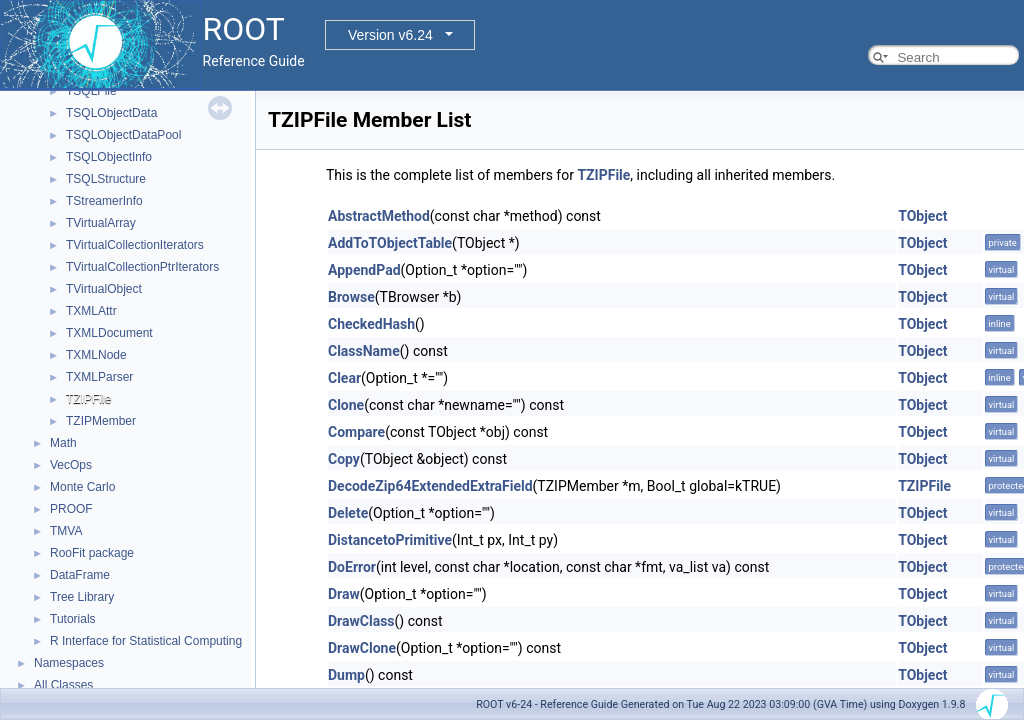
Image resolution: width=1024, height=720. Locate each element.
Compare (356, 432)
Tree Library (82, 597)
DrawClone (362, 648)
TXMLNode (96, 355)
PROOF (71, 509)
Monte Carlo (82, 487)
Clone (346, 405)
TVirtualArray (101, 223)
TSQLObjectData (111, 113)
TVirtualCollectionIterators (135, 245)
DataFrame (80, 575)
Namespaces (69, 663)
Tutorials (73, 619)
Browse (351, 297)
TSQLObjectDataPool (123, 135)
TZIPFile (88, 399)
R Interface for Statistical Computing (146, 641)
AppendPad (364, 270)
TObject (922, 216)
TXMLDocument (109, 333)
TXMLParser (99, 377)
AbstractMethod (379, 216)
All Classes (63, 685)
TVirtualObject (104, 289)
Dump (346, 675)
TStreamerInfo (104, 201)
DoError (352, 567)
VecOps (71, 465)
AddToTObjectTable (390, 243)
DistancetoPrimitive (390, 540)
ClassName (364, 351)
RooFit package (92, 553)
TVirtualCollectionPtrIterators (142, 267)
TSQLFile (91, 91)
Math (63, 443)
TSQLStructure (106, 179)
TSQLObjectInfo (109, 157)
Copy (344, 459)
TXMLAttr (91, 311)
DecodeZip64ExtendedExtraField (430, 486)
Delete (348, 513)
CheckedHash (371, 324)
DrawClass (361, 621)
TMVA (66, 531)
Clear (344, 378)
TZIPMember (101, 421)
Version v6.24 (390, 35)
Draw (344, 594)
